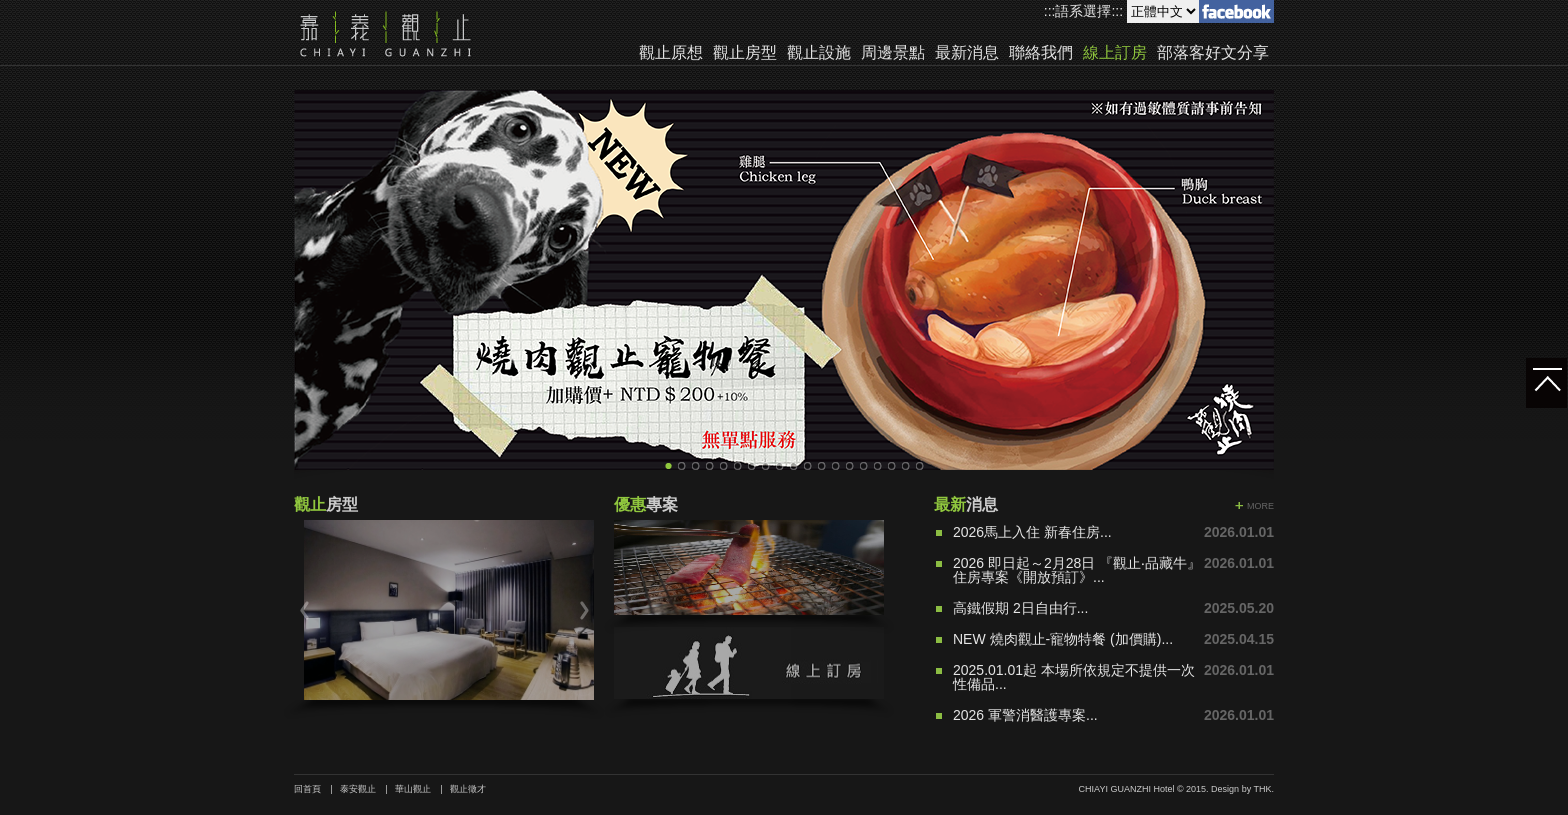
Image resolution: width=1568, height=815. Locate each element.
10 (794, 466)
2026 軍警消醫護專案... (1025, 715)
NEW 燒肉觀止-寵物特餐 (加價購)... (1063, 639)
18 (906, 466)
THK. (1263, 789)
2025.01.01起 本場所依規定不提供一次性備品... (1074, 677)
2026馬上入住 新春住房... (1032, 532)
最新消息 (967, 53)
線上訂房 (1115, 53)
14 (850, 466)
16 (878, 466)
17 (892, 466)
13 (836, 466)
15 (864, 466)
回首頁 (307, 789)
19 (920, 466)
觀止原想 (671, 53)
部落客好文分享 (1213, 53)
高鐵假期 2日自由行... (1020, 608)
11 (808, 466)
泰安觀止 (358, 789)
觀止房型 (745, 53)
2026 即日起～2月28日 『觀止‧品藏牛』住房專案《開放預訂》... (1077, 570)
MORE (1260, 506)
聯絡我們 (1041, 53)
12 (822, 466)
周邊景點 (893, 53)
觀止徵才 (468, 789)
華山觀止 (413, 789)
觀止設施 (819, 53)
